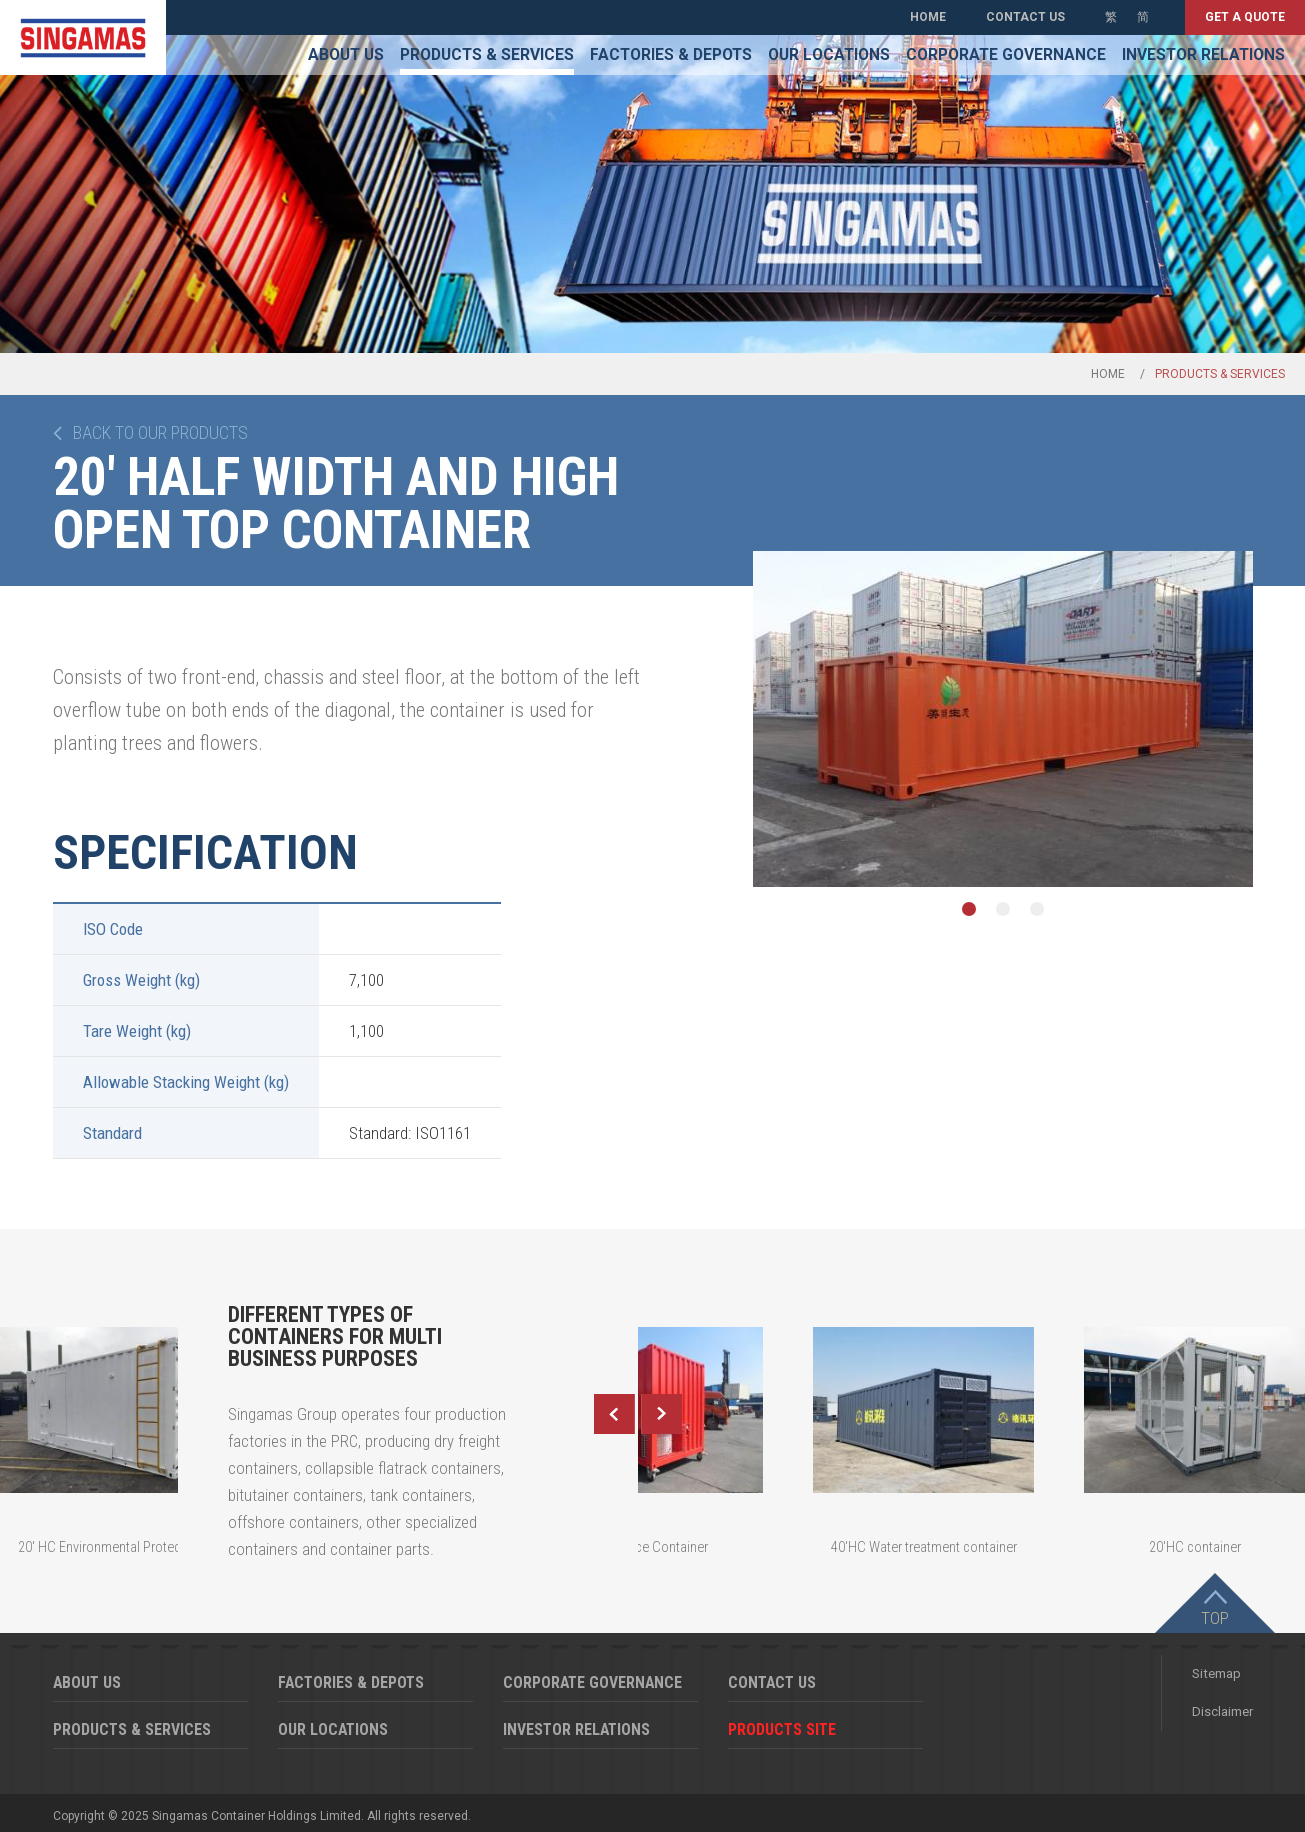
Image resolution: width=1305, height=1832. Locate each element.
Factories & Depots (671, 55)
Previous (614, 1414)
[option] (1003, 719)
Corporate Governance (1006, 55)
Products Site (782, 1729)
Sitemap (1216, 1673)
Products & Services (487, 55)
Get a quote (1245, 17)
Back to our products (160, 433)
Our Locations (829, 55)
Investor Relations (1203, 55)
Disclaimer (1222, 1711)
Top (1215, 1618)
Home (928, 17)
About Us (346, 55)
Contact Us (1025, 17)
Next (662, 1414)
